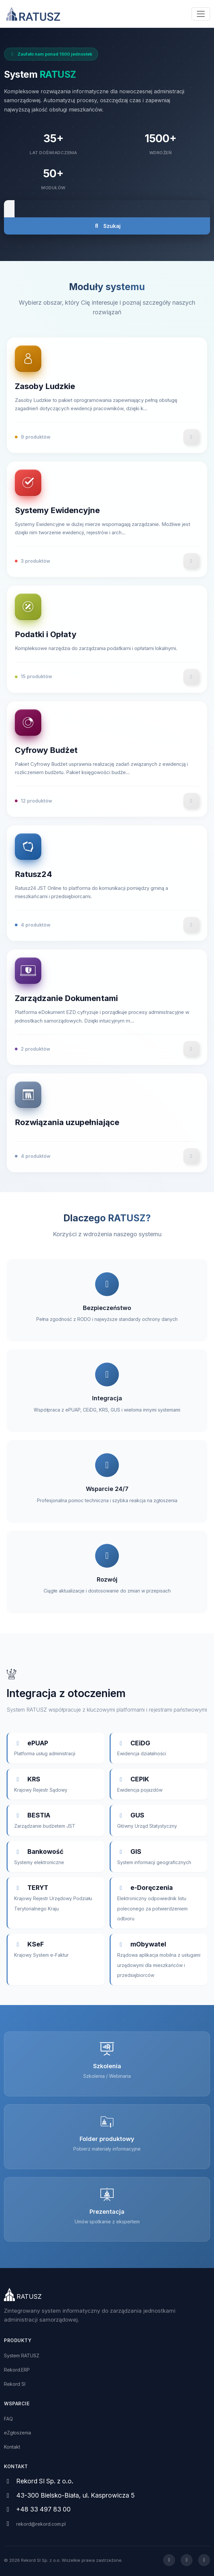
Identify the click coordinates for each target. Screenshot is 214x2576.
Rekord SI (14, 2384)
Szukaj (107, 226)
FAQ (8, 2419)
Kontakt (12, 2447)
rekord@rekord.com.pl (41, 2524)
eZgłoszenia (17, 2432)
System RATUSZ (21, 2355)
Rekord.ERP (17, 2370)
